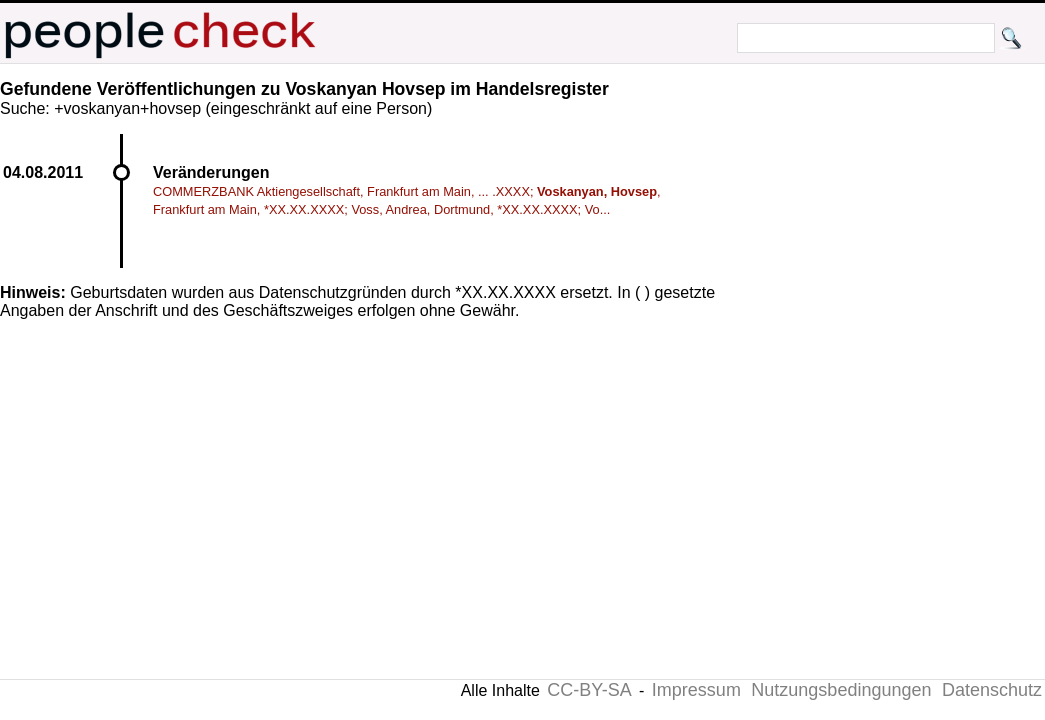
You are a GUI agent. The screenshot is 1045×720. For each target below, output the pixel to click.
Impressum (696, 690)
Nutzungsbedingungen (841, 690)
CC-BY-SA (589, 690)
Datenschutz (992, 690)
